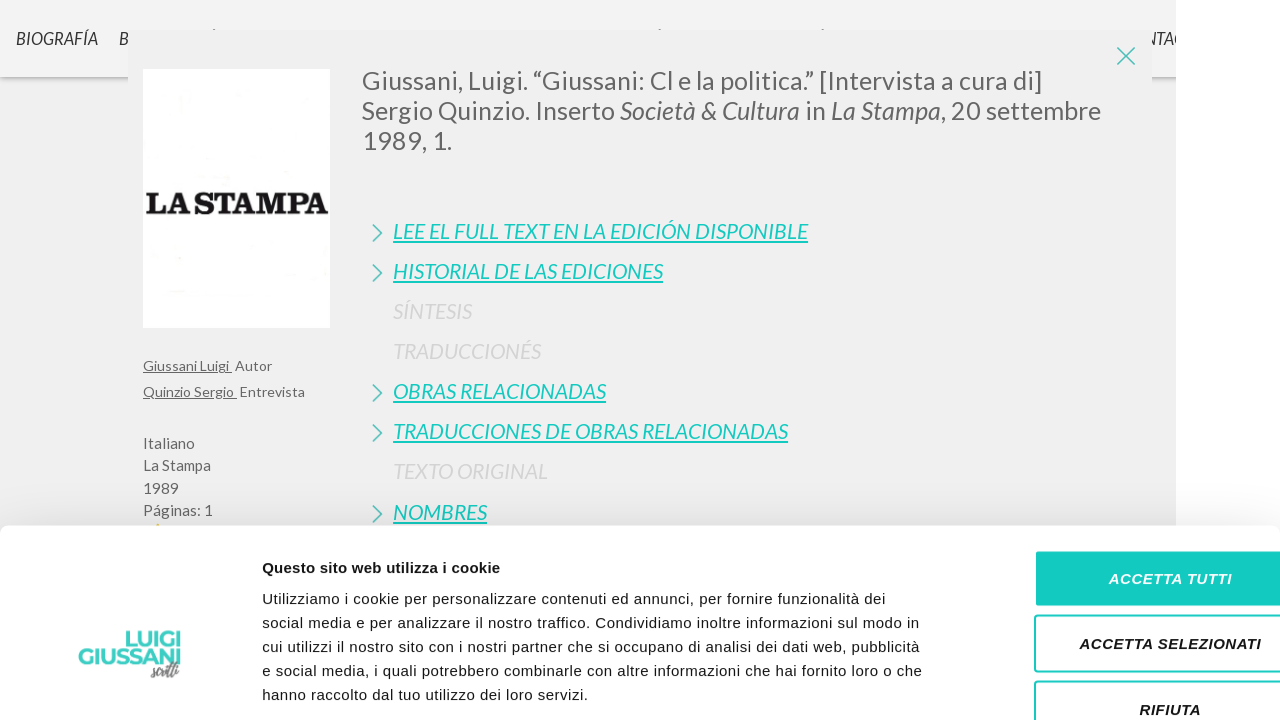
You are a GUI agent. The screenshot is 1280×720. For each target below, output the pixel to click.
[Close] (1122, 60)
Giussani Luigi (187, 365)
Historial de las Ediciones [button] (528, 270)
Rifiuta (1113, 588)
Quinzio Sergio (190, 391)
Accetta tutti (1112, 457)
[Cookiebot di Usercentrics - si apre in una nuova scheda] (129, 681)
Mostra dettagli (1052, 680)
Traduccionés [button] (467, 350)
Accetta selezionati (1113, 523)
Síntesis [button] (432, 310)
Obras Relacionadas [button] (499, 390)
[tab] (749, 230)
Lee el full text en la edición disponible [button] (600, 230)
